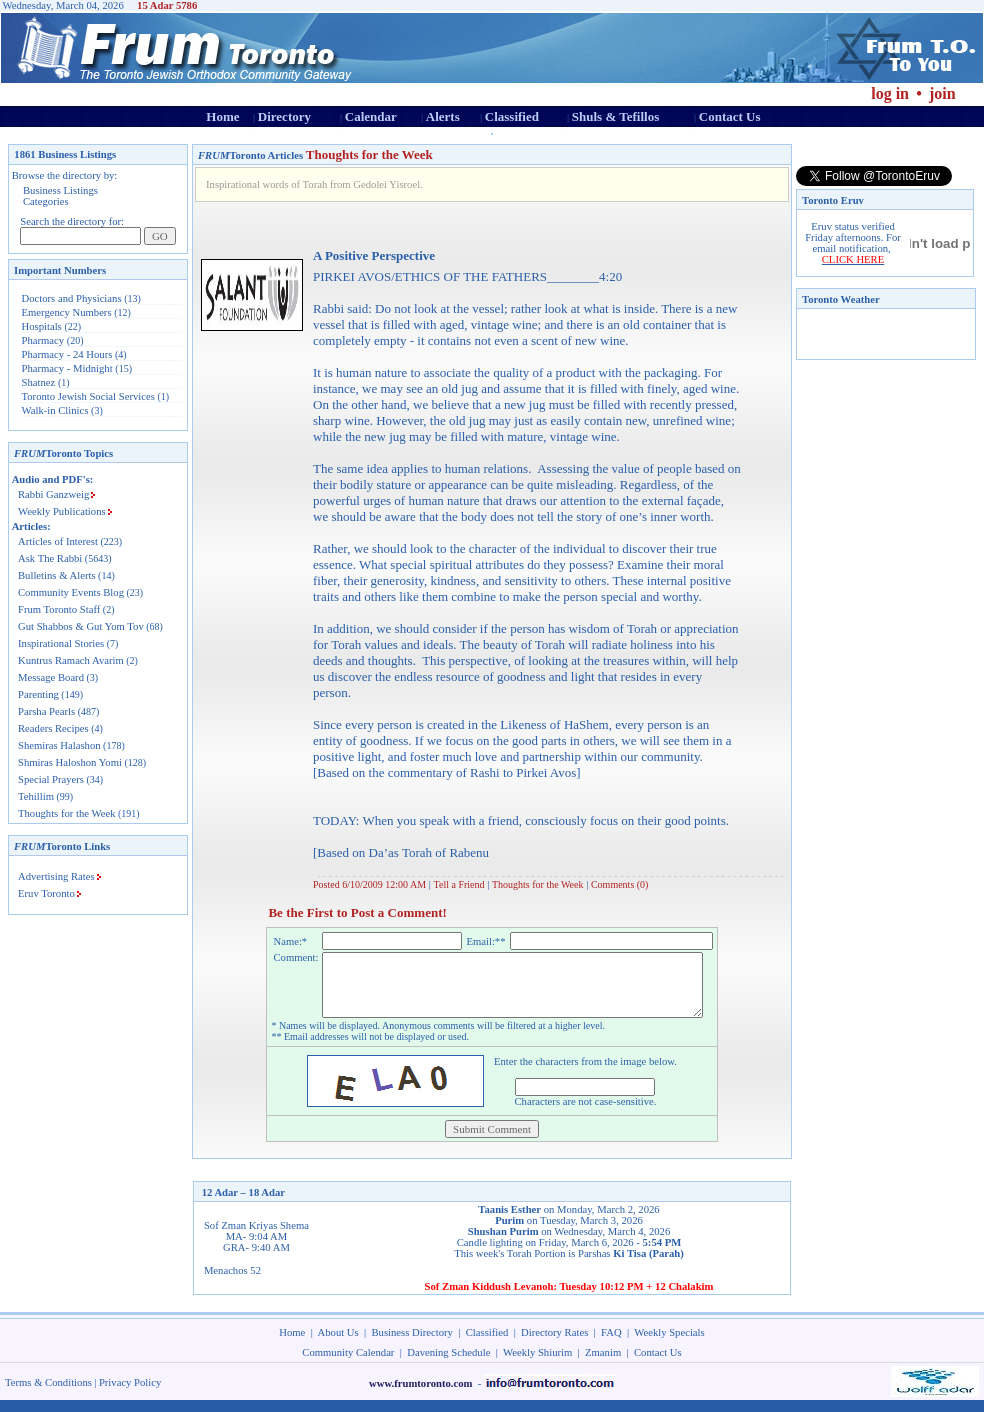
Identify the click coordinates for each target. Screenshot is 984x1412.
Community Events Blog (71, 592)
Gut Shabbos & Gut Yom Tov (81, 626)
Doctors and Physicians (72, 298)
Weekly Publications (62, 511)
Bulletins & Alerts (57, 575)
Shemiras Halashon (59, 745)
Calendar (371, 116)
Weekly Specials (669, 1344)
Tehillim (36, 796)
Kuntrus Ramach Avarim (71, 660)
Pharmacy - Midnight (67, 368)
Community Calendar (348, 1364)
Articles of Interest (58, 541)
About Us (338, 1344)
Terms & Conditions (48, 1394)
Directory (284, 116)
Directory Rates (554, 1344)
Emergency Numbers (67, 312)
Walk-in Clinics (55, 410)
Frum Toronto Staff (59, 609)
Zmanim (603, 1364)
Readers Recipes (53, 728)
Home (222, 116)
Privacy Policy (130, 1394)
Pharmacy (43, 340)
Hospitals (42, 326)
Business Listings (60, 190)
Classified (512, 116)
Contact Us (730, 116)
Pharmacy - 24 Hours (67, 354)
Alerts (443, 116)
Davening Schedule (448, 1364)
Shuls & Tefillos (615, 116)
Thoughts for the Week (67, 813)
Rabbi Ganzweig (53, 494)
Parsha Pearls (46, 711)
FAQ (611, 1344)
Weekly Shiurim (537, 1364)
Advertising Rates (56, 876)
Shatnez (39, 382)
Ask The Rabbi (50, 558)
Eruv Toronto (46, 893)
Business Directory (412, 1344)
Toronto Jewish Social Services (90, 396)
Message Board (51, 677)
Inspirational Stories (61, 643)
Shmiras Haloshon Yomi (70, 762)
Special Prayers (51, 779)
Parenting (38, 694)
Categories (46, 201)
